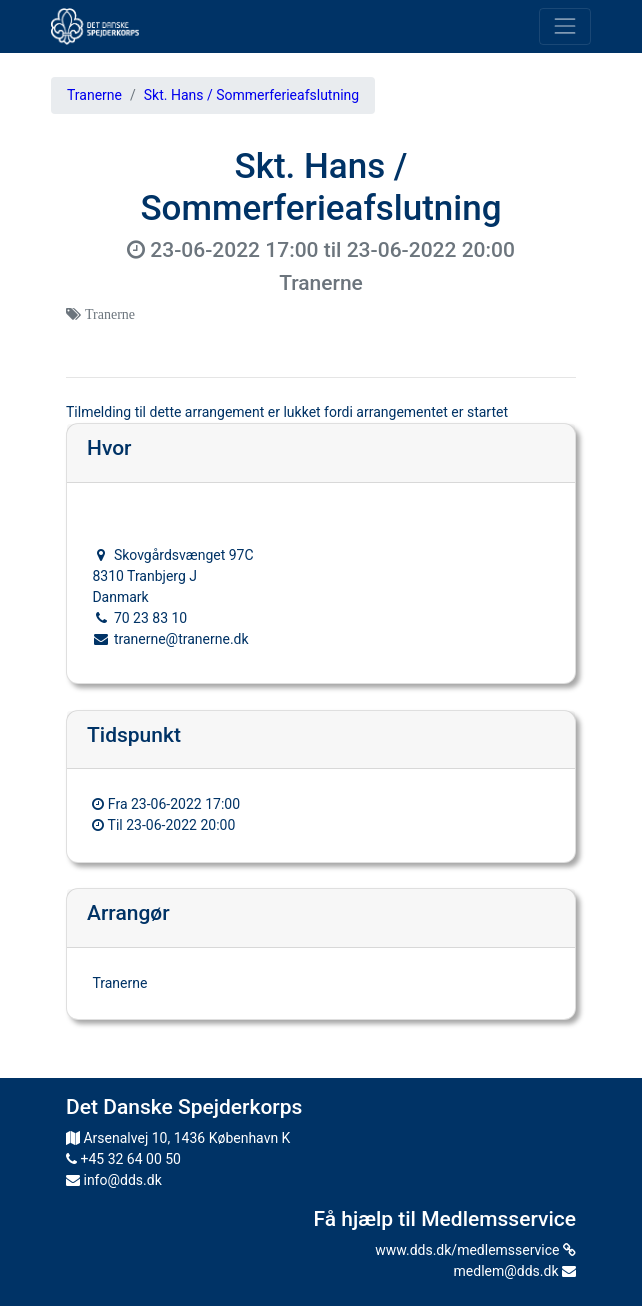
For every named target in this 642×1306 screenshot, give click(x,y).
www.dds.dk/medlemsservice (475, 1250)
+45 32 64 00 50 (123, 1159)
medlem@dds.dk (515, 1271)
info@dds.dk (114, 1180)
